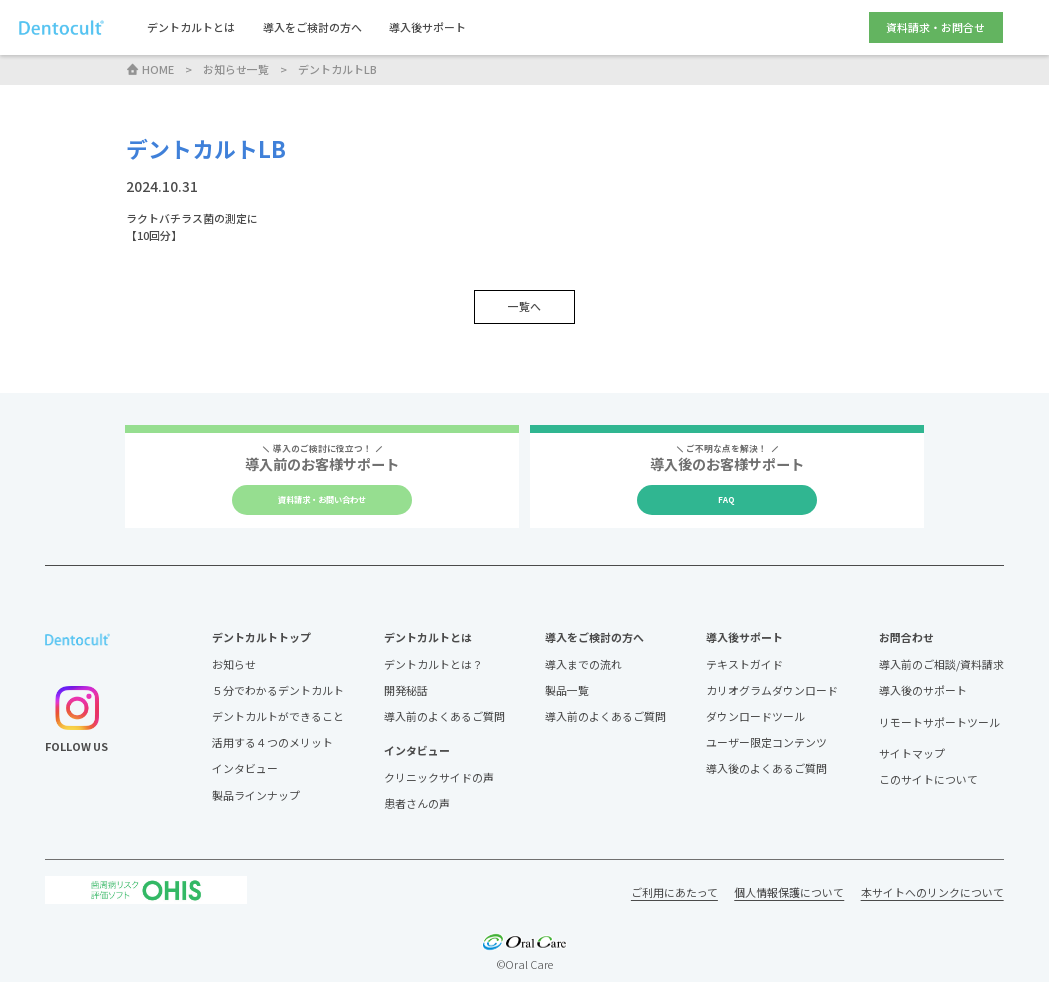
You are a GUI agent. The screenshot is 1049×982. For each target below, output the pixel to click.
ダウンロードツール (755, 716)
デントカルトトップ (261, 637)
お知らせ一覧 (236, 69)
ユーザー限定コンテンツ (766, 742)
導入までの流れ (583, 664)
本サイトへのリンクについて (932, 892)
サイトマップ (912, 753)
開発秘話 (406, 690)
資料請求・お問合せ (935, 27)
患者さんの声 (417, 803)
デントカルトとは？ (433, 664)
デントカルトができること (278, 716)
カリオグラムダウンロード (772, 690)
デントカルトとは (191, 27)
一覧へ (524, 306)
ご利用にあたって (674, 892)
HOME (150, 69)
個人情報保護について (789, 892)
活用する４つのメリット (272, 742)
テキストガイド (744, 664)
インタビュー (245, 768)
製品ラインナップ (256, 795)
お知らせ (234, 664)
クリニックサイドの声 (439, 777)
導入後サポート (427, 27)
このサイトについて (928, 779)
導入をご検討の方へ (312, 27)
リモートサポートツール (939, 722)
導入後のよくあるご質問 (766, 768)
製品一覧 (567, 690)
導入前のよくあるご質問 (444, 716)
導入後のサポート (923, 690)
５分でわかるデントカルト (278, 690)
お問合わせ (906, 637)
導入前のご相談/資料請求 (941, 664)
